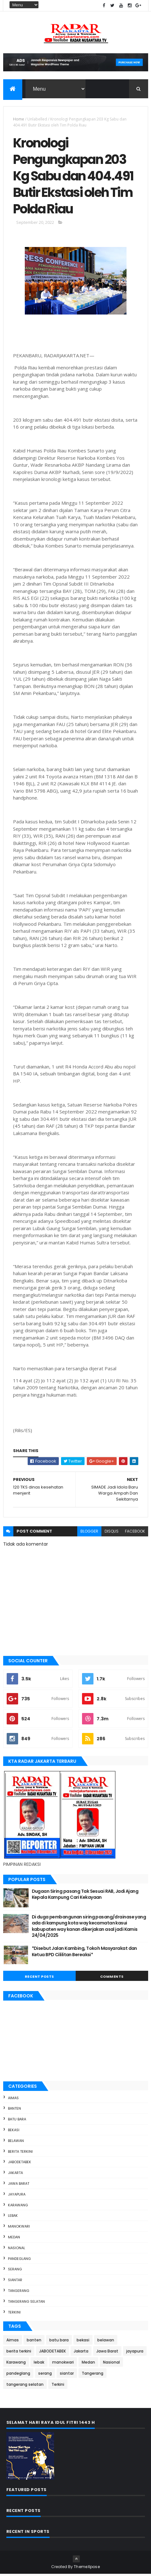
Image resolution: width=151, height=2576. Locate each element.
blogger (89, 1533)
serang (15, 2271)
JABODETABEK (19, 2164)
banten (14, 2110)
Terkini (14, 2314)
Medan (14, 2239)
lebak (13, 2217)
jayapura (16, 2196)
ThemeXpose (87, 2568)
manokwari (19, 2228)
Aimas (13, 2099)
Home (18, 119)
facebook (135, 1533)
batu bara (17, 2121)
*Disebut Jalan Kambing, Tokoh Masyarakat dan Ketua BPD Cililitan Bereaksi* (84, 1953)
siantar (15, 2281)
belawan (16, 2142)
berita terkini (20, 2153)
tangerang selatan (26, 2303)
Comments (112, 1978)
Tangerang (18, 2292)
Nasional (16, 2249)
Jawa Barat (18, 2185)
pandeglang (19, 2260)
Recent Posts (39, 1978)
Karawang (18, 2206)
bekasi (13, 2131)
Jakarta (15, 2174)
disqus (112, 1533)
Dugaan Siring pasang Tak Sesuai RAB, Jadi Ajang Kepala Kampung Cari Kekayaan (85, 1896)
